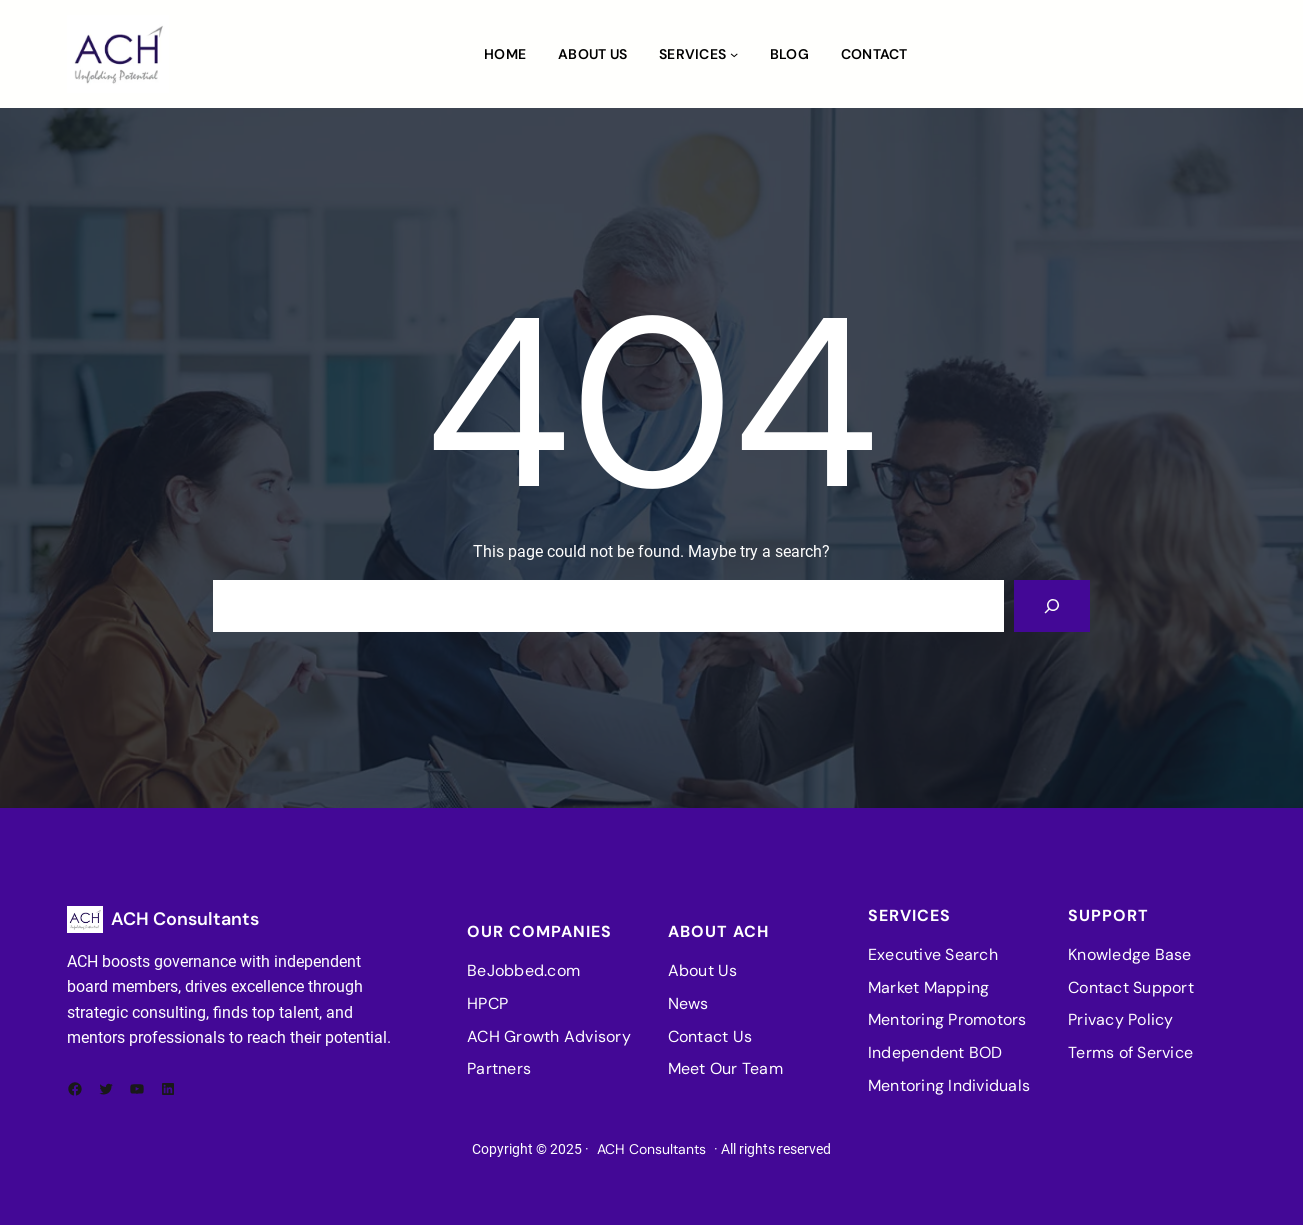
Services (692, 54)
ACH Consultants (185, 919)
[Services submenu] (734, 54)
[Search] (1052, 606)
